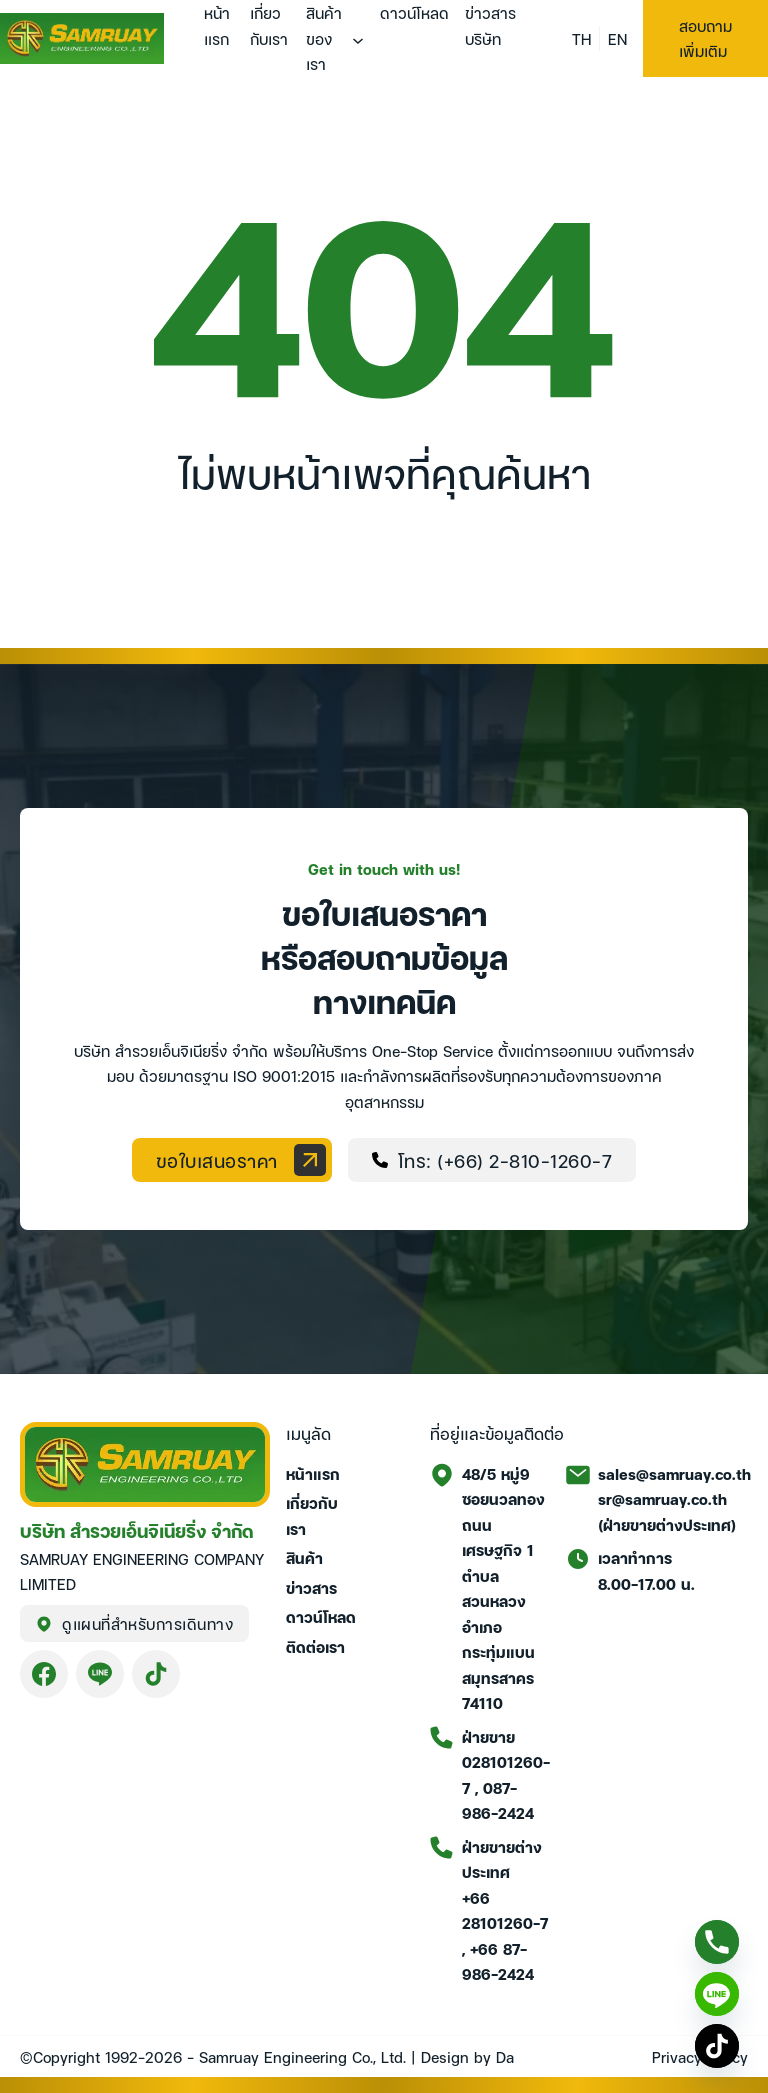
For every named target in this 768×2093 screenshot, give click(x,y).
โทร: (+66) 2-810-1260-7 (492, 1159)
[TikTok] (717, 2046)
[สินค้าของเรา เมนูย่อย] (358, 41)
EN (617, 38)
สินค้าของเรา (324, 37)
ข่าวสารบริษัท (490, 25)
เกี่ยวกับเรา (269, 25)
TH (581, 38)
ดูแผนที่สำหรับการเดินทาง (134, 1623)
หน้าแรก (217, 25)
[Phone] (717, 1942)
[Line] (717, 1994)
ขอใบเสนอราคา (241, 1160)
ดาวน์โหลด (414, 12)
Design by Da (467, 2056)
